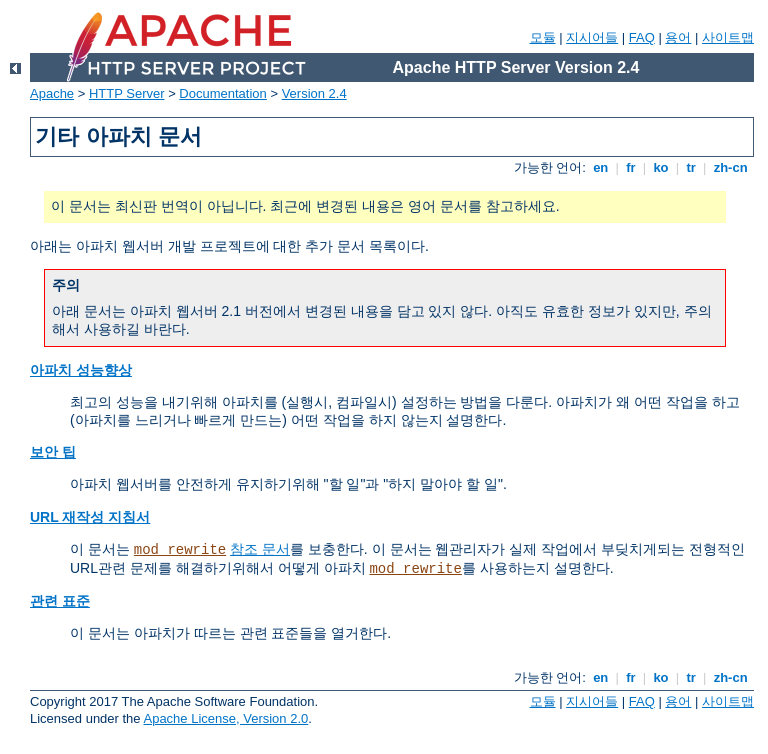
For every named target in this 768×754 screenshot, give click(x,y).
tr (691, 167)
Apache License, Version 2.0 (225, 718)
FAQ (642, 37)
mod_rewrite (180, 550)
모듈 (543, 37)
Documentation (222, 93)
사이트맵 (728, 37)
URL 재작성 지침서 (90, 517)
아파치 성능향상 (81, 370)
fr (631, 167)
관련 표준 (60, 601)
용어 (678, 37)
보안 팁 (53, 452)
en (601, 167)
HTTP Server (127, 93)
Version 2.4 (314, 93)
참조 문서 (260, 549)
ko (661, 167)
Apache (52, 93)
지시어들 (592, 37)
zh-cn (730, 167)
